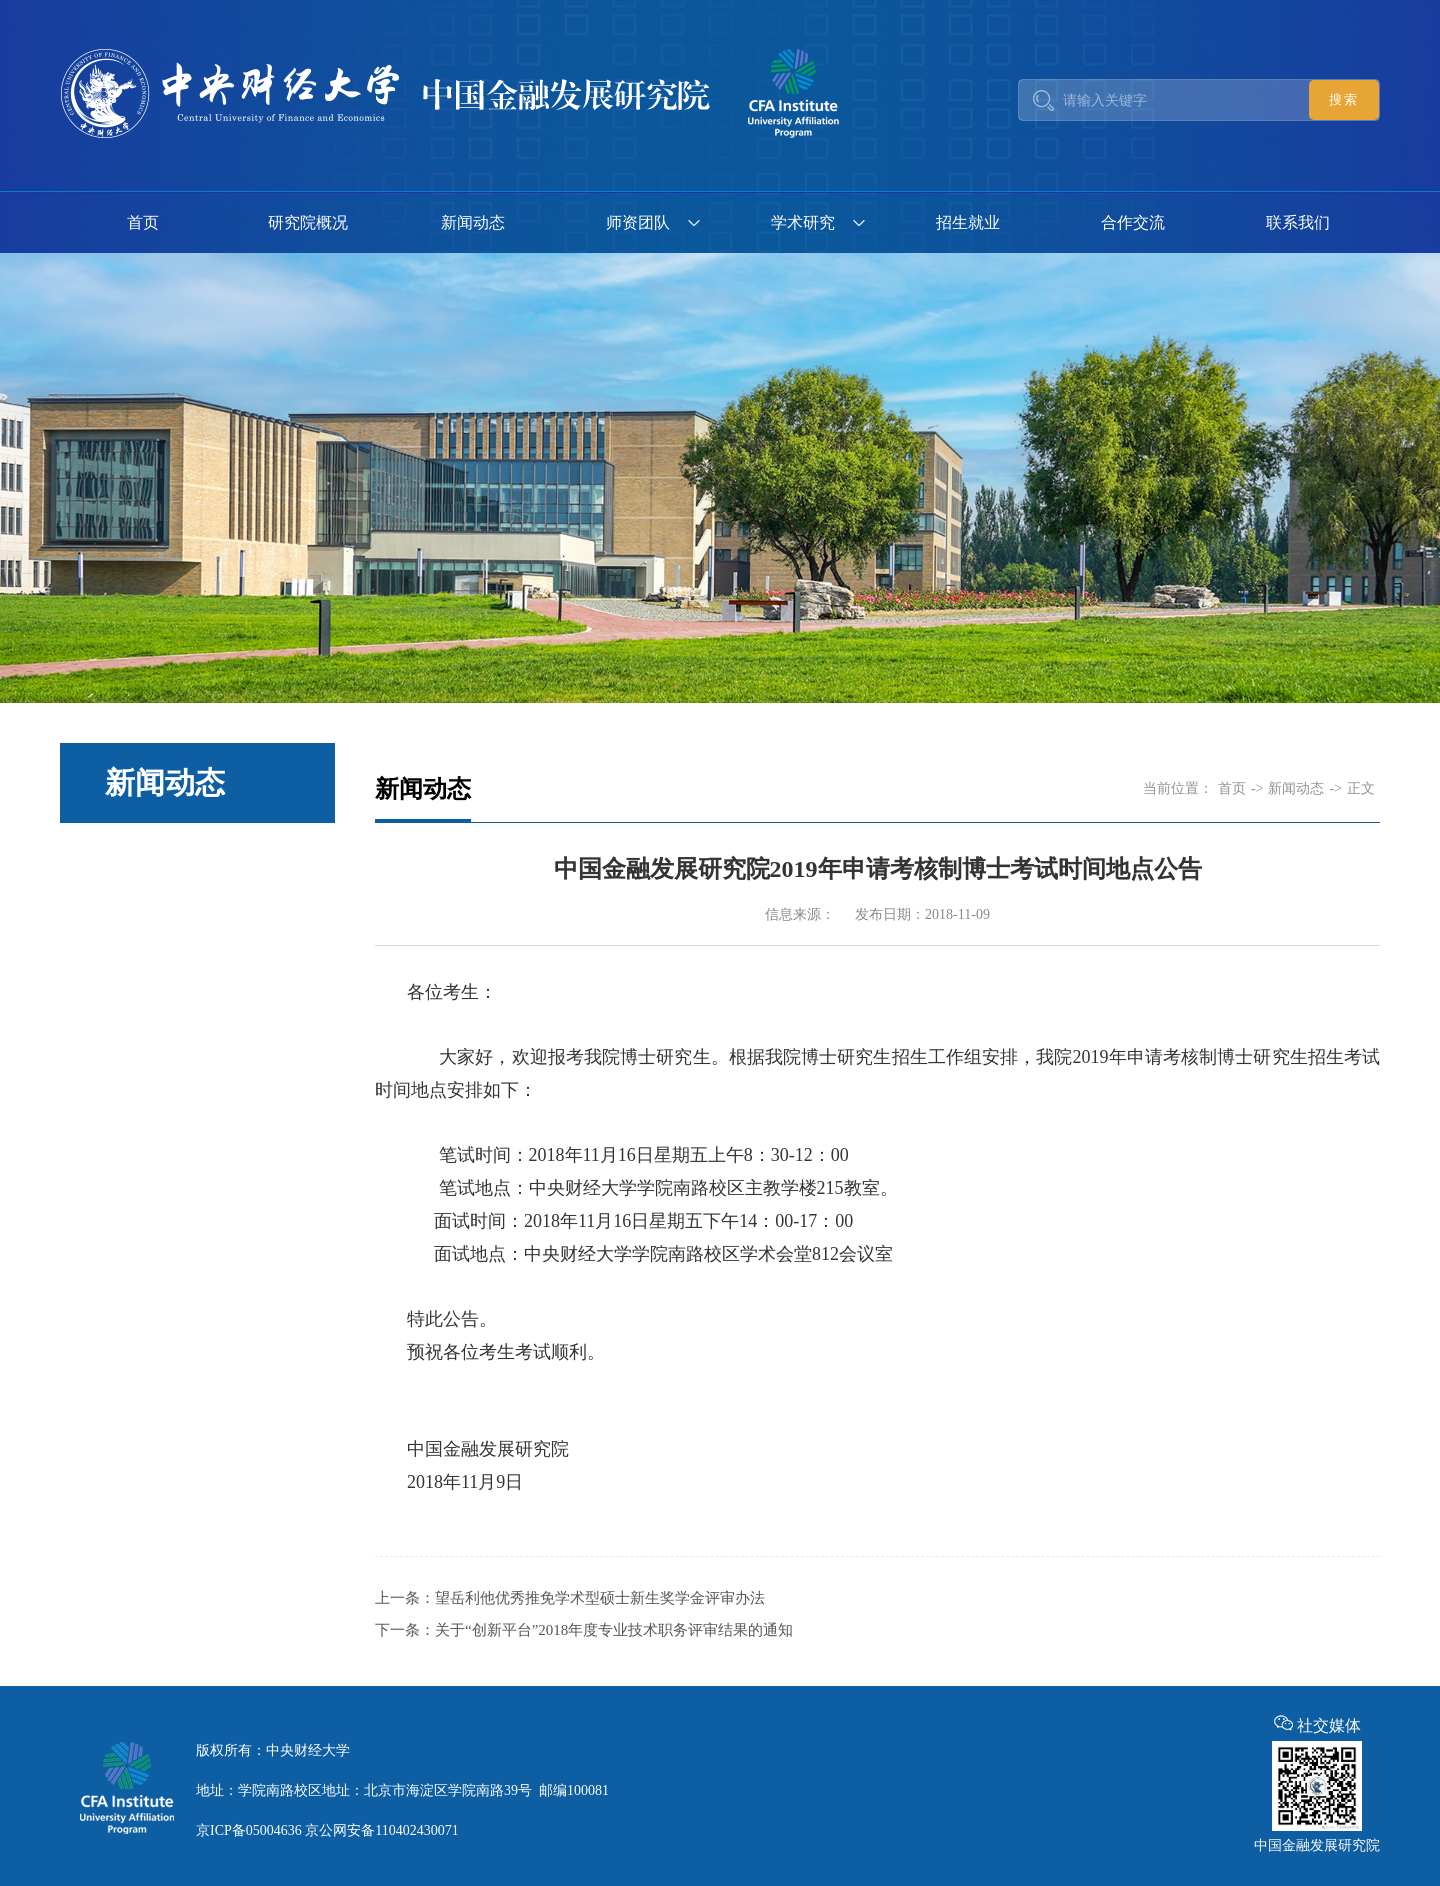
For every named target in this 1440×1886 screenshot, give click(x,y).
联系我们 (1298, 222)
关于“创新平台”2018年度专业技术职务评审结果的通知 (614, 1630)
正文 (1361, 788)
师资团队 (638, 222)
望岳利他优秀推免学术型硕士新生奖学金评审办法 (600, 1598)
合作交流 (1133, 222)
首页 (143, 222)
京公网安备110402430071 (381, 1830)
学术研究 (803, 222)
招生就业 (968, 222)
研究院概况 (308, 222)
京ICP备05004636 (249, 1830)
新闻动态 (473, 222)
